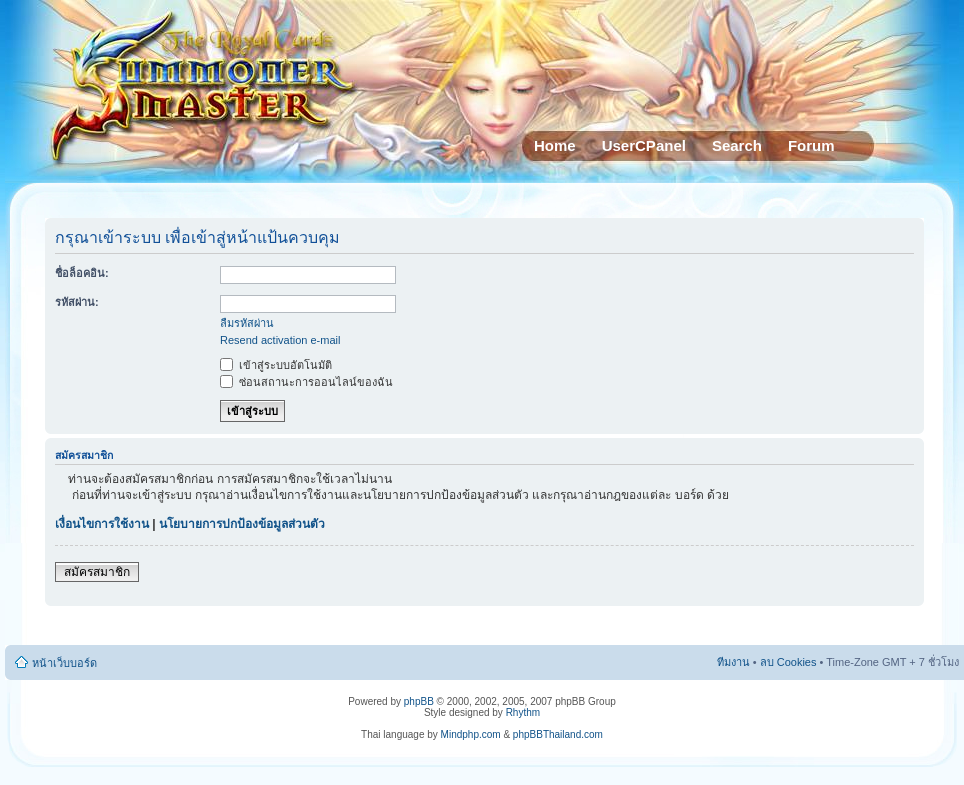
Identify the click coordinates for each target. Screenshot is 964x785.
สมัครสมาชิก (97, 572)
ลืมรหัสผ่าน (247, 323)
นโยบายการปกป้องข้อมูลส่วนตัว (242, 524)
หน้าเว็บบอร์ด (64, 663)
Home (555, 145)
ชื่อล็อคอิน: (82, 273)
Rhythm (523, 712)
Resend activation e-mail (280, 340)
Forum (811, 145)
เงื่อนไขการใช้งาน (102, 524)
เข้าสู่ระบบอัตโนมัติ (276, 365)
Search (737, 145)
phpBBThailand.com (558, 734)
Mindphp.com (471, 734)
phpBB (419, 701)
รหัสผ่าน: (77, 302)
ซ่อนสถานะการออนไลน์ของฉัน (306, 382)
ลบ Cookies (788, 662)
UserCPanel (644, 145)
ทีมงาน (733, 662)
